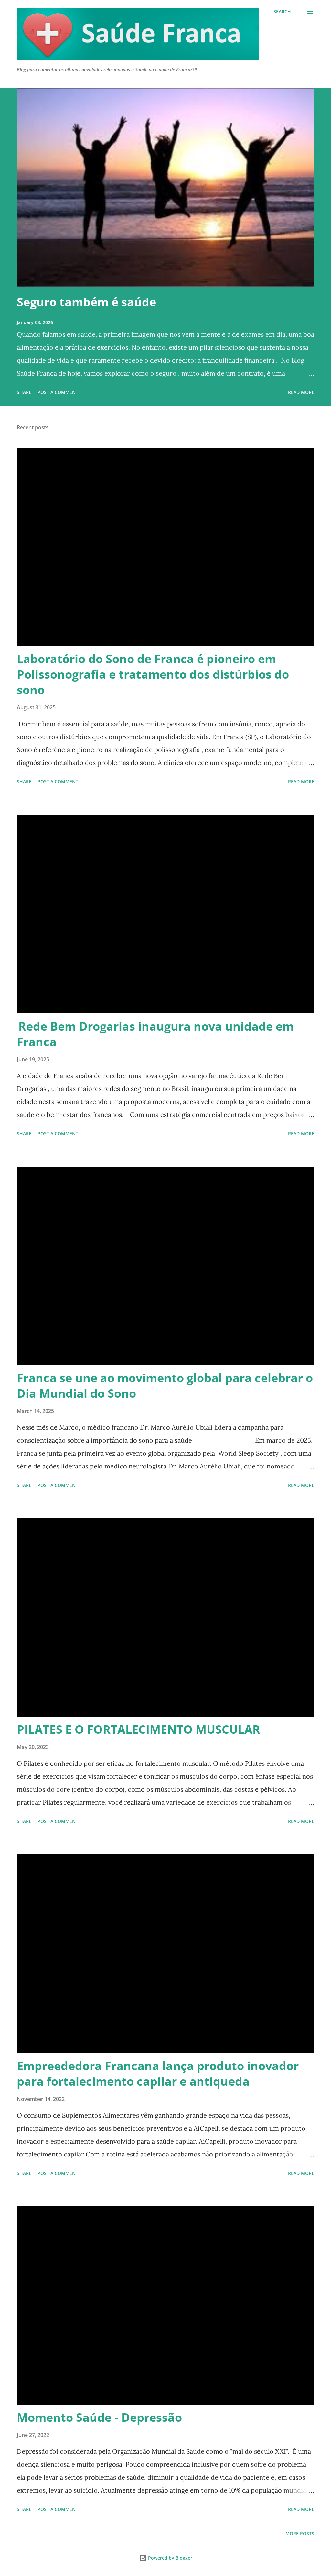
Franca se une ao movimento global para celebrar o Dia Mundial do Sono (165, 1385)
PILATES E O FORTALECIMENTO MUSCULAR (138, 1729)
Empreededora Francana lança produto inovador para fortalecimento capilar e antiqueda (158, 2073)
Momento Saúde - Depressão (99, 2417)
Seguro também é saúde (86, 302)
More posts (299, 2533)
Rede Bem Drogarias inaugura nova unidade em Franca (155, 1034)
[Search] (282, 12)
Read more (301, 392)
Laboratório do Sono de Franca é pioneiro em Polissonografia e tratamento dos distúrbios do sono (153, 674)
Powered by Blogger (165, 2558)
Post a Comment (57, 392)
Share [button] (24, 392)
